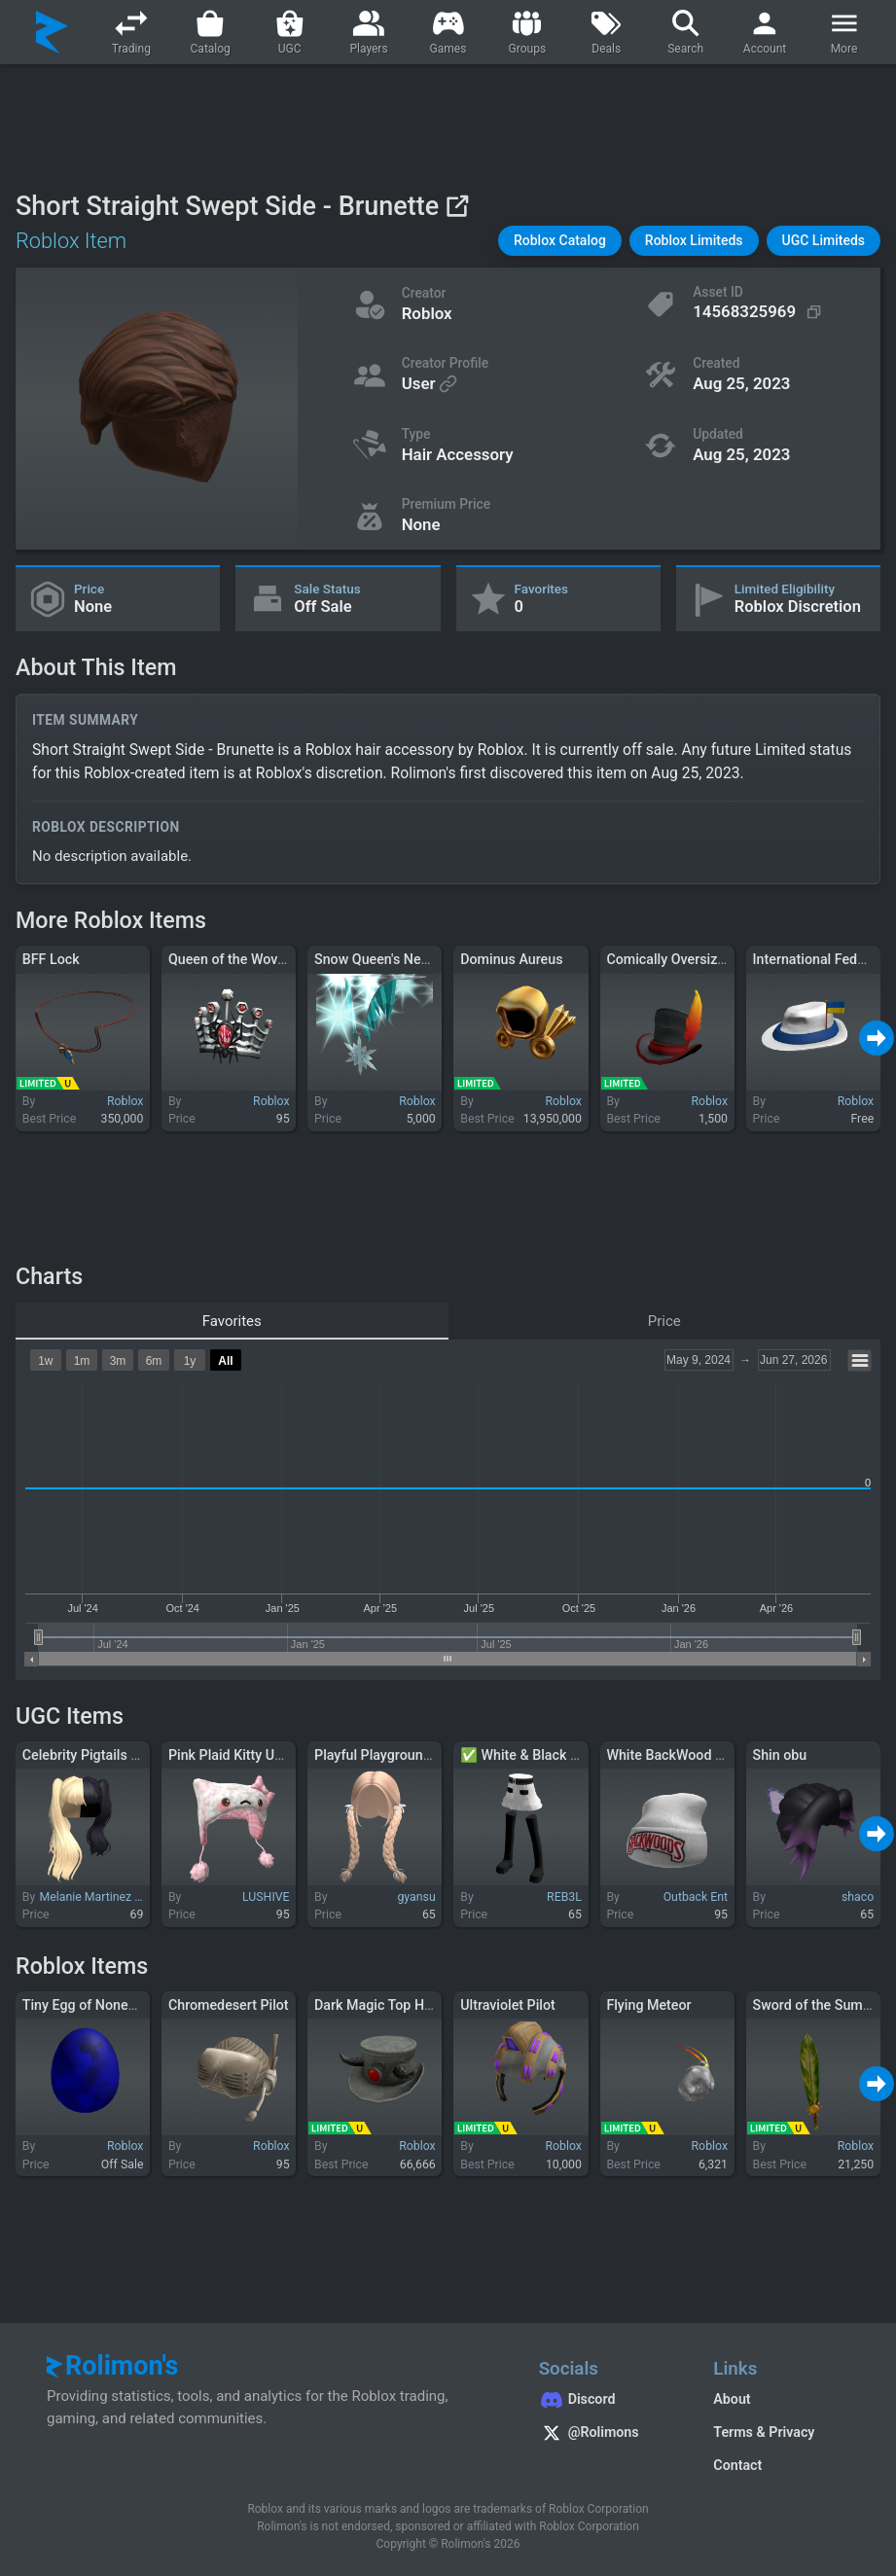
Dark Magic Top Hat (375, 2005)
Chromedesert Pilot (228, 2005)
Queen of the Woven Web (245, 959)
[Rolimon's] (52, 32)
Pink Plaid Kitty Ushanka (243, 1755)
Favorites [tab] (232, 1321)
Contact (737, 2465)
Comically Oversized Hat (682, 959)
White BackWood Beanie (681, 1755)
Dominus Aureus (511, 959)
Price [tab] (664, 1321)
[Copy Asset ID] (759, 311)
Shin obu (780, 1755)
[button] (560, 241)
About (731, 2399)
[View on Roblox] (457, 206)
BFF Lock (51, 959)
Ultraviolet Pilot (508, 2005)
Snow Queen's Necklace (387, 959)
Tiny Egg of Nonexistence (101, 2005)
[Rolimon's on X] (607, 2434)
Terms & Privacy (763, 2432)
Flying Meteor (648, 2005)
